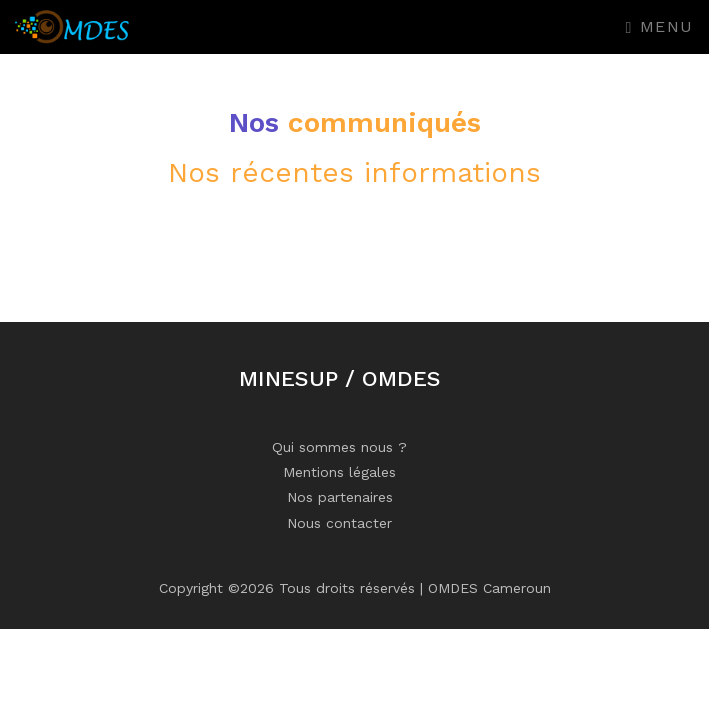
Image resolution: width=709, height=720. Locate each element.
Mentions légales (339, 472)
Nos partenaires (340, 497)
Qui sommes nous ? (339, 447)
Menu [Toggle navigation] (660, 26)
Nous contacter (339, 523)
